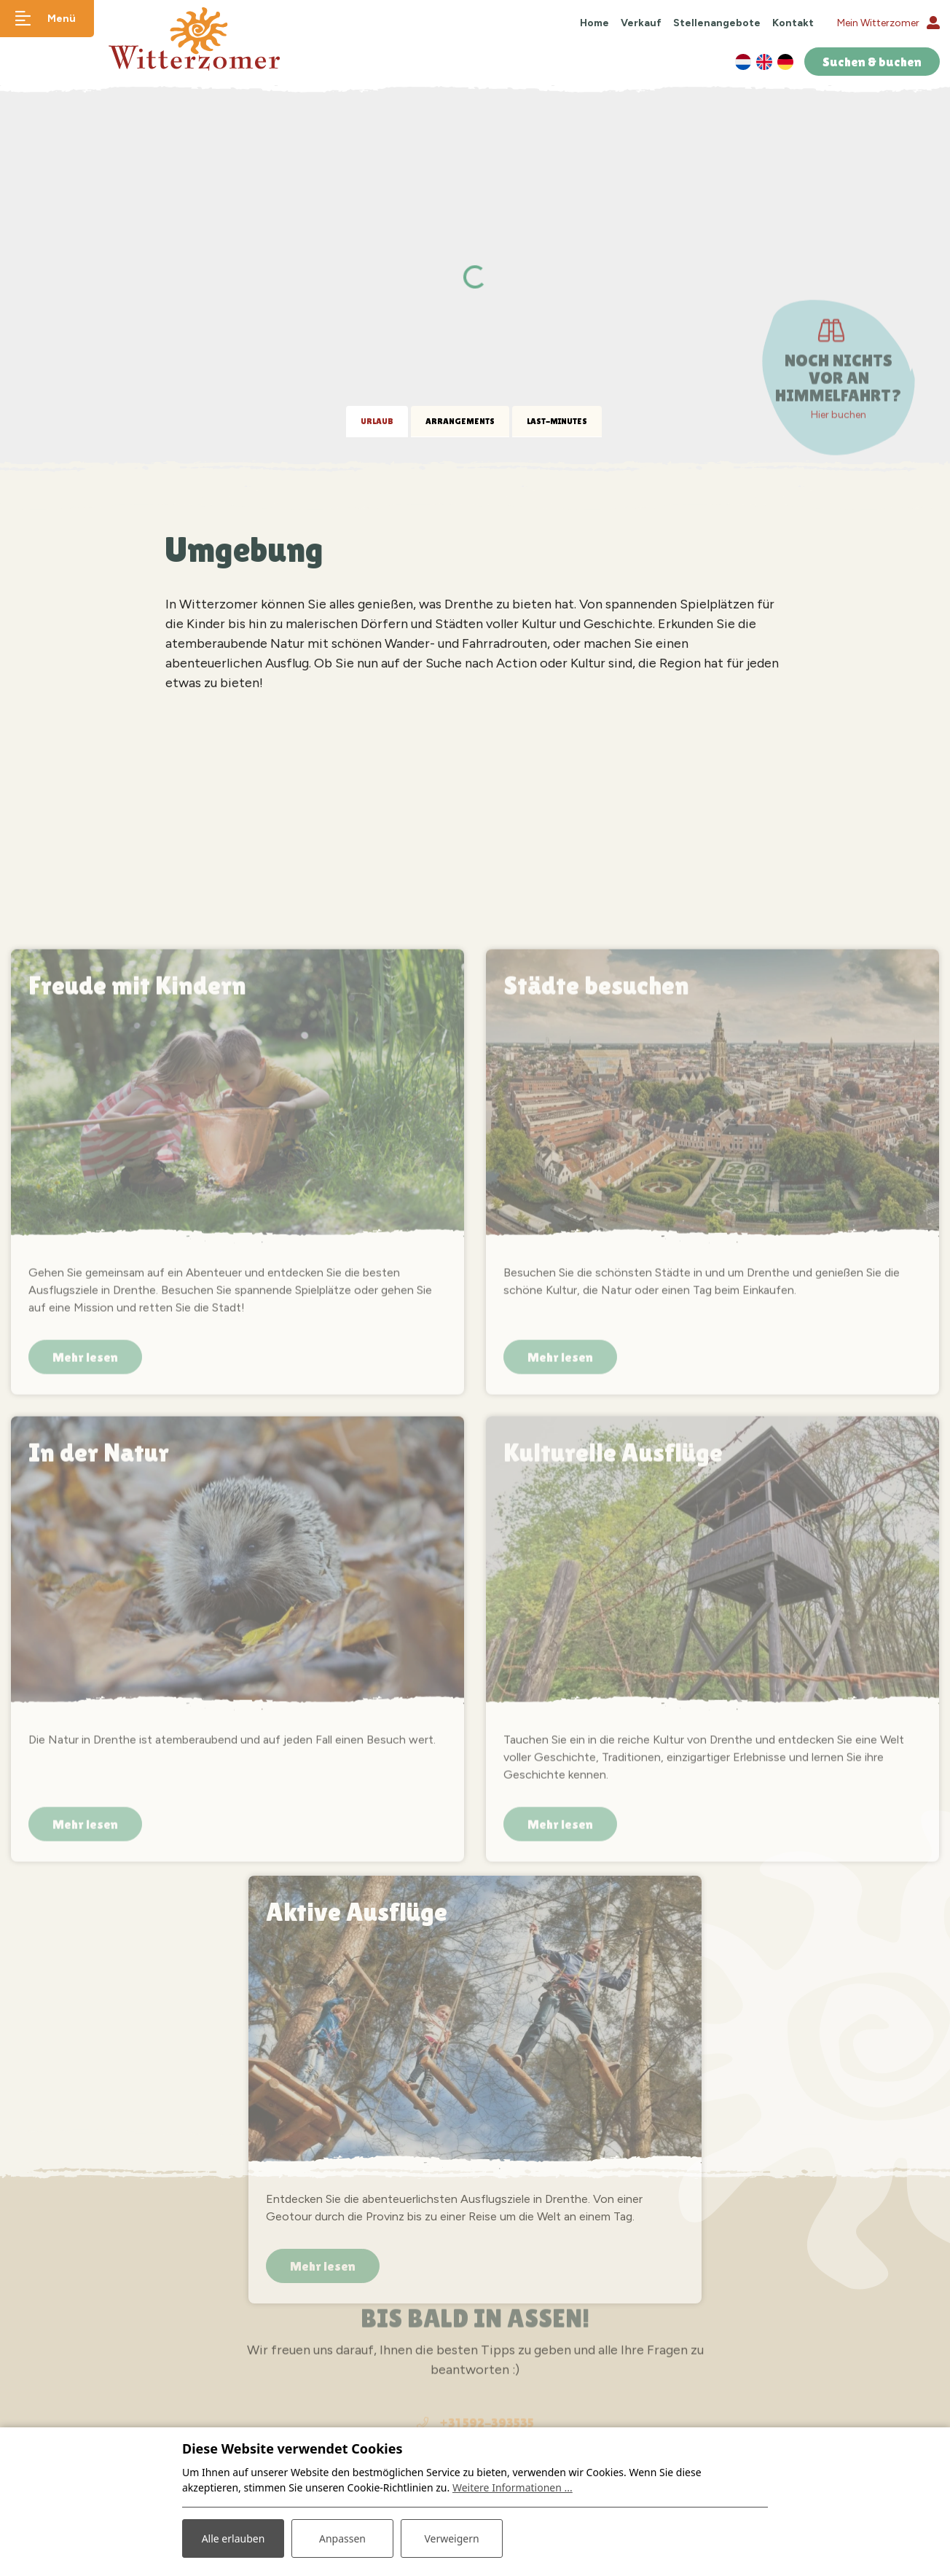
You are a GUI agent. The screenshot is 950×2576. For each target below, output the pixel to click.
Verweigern (451, 2538)
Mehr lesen (85, 1994)
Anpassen (342, 2538)
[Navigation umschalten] (47, 18)
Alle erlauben (233, 2538)
